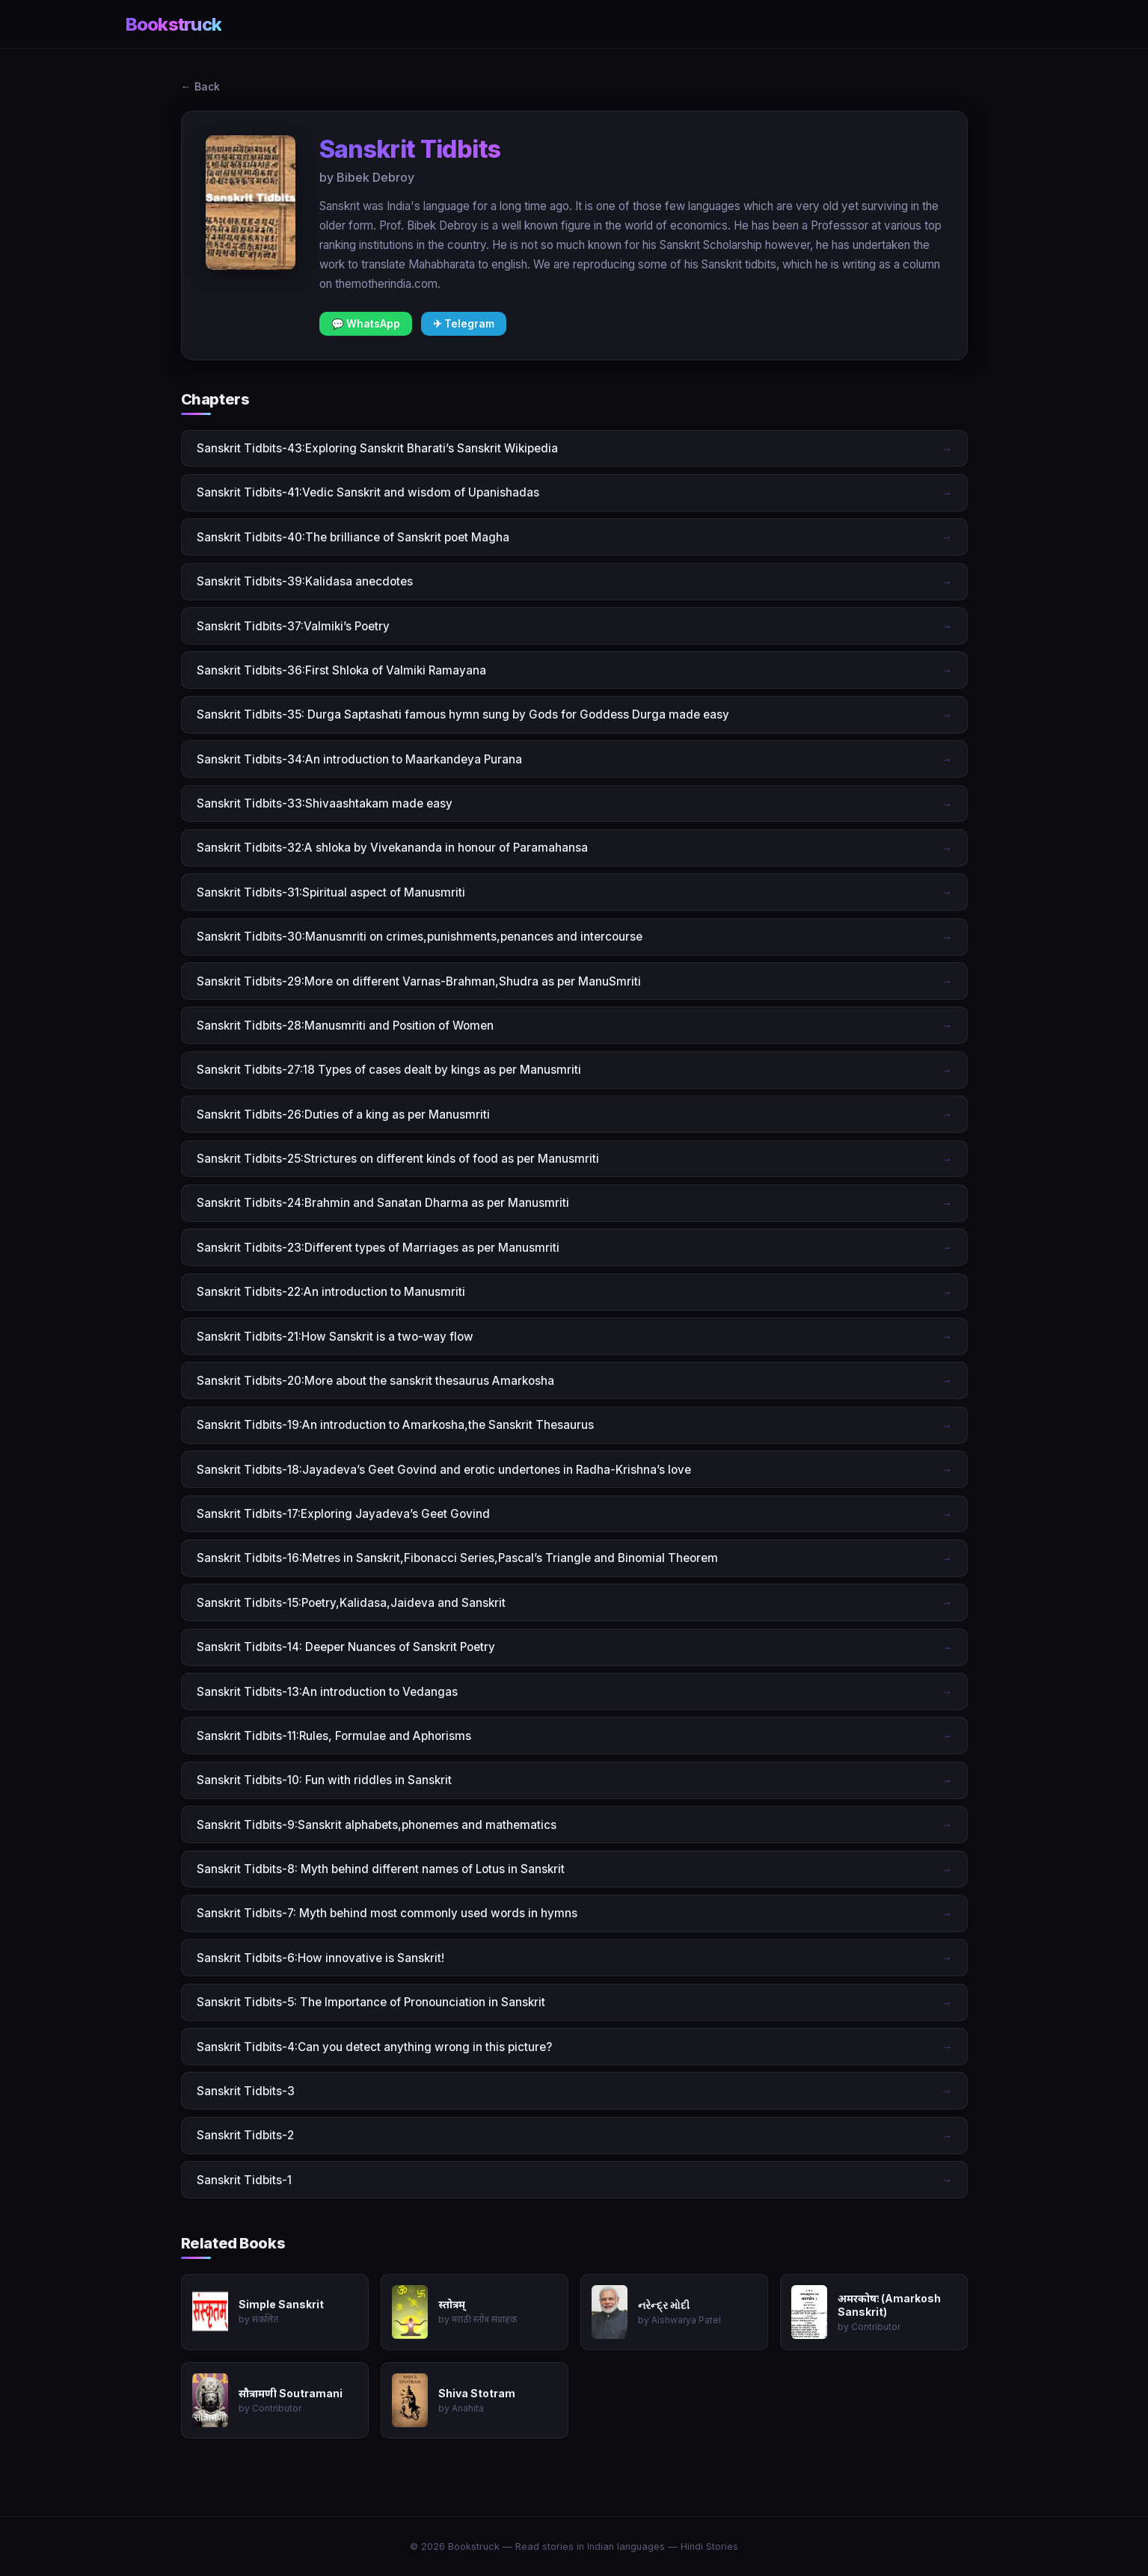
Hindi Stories (709, 2546)
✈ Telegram (463, 324)
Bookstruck (174, 24)
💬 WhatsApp (365, 324)
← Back (200, 86)
